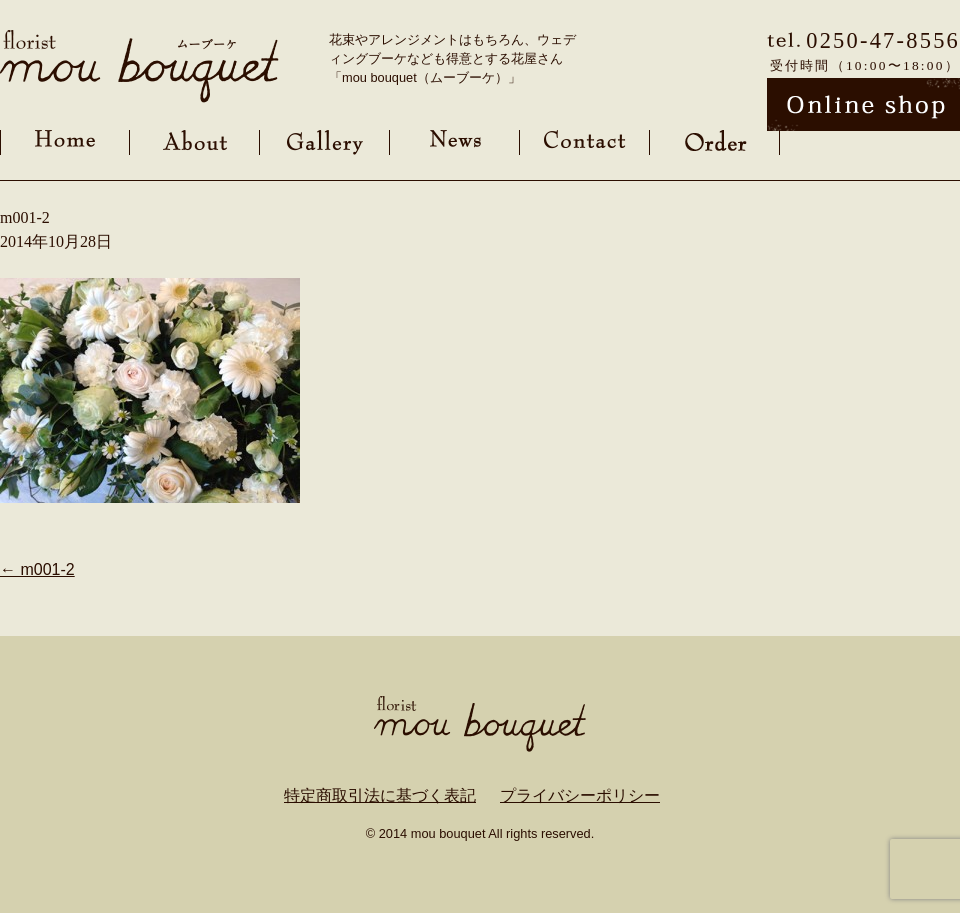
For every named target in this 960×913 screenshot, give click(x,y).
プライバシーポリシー (580, 795)
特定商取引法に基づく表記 (380, 795)
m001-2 (37, 569)
